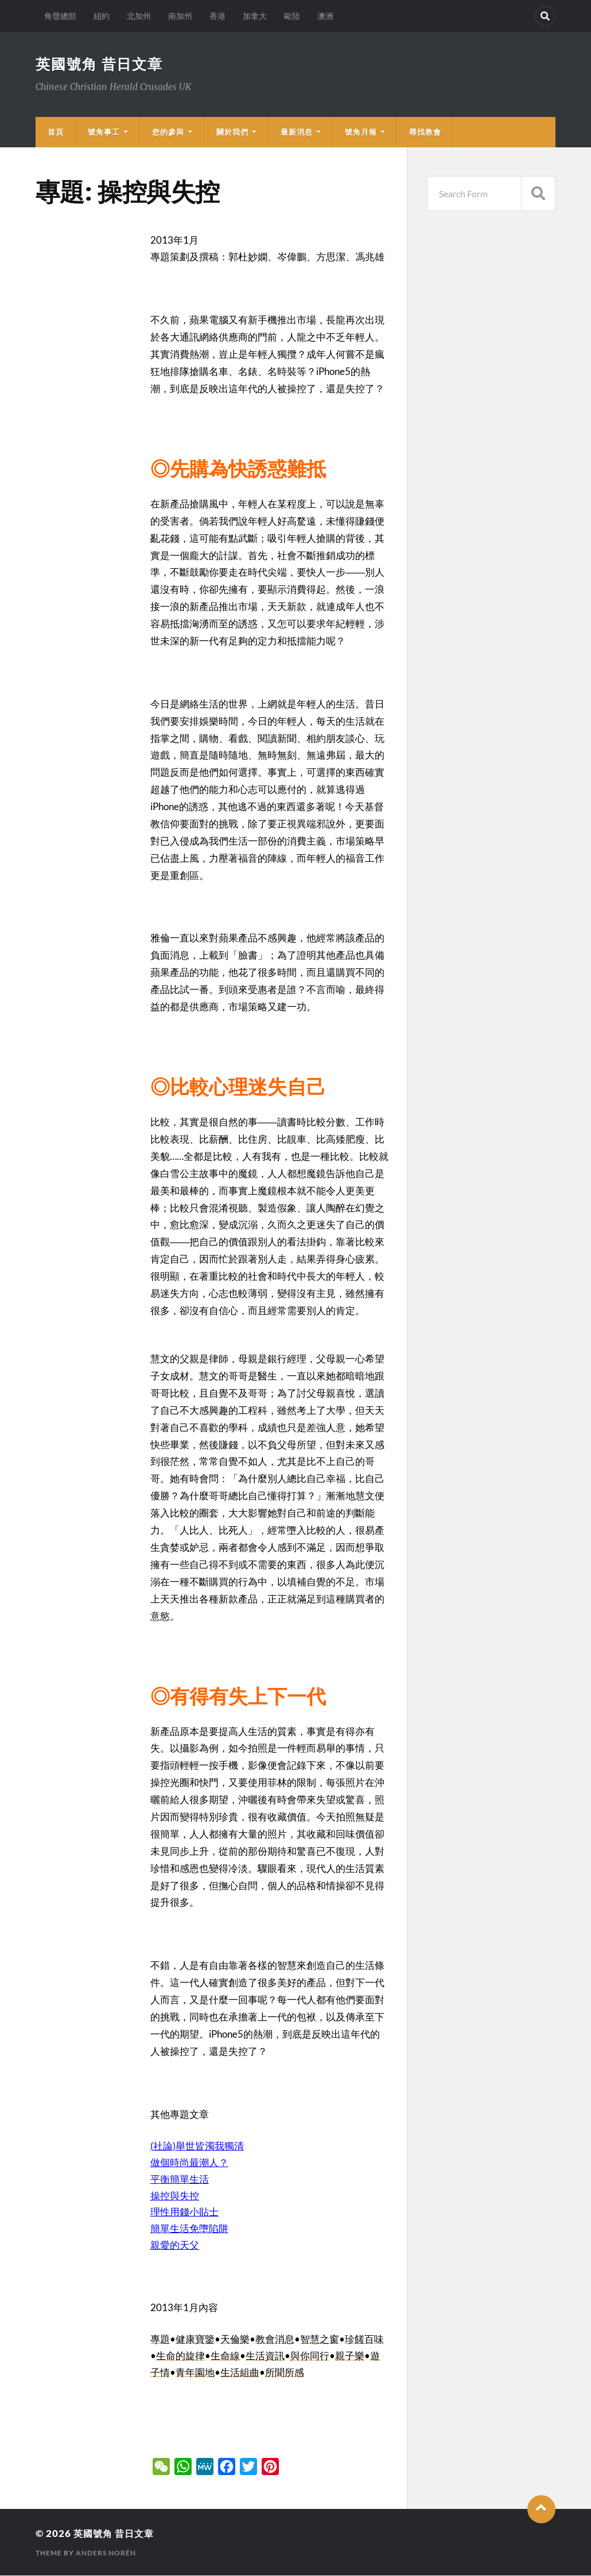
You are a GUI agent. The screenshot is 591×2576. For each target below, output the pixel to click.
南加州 (180, 16)
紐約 (102, 16)
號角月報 (361, 132)
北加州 (139, 16)
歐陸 (292, 16)
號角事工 (104, 132)
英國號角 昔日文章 (102, 64)
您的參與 (168, 132)
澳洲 (325, 16)
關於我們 (232, 132)
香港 (217, 16)
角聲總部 (60, 16)
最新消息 (297, 132)
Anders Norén (106, 2553)
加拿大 (255, 16)
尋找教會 (425, 132)
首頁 (56, 132)
